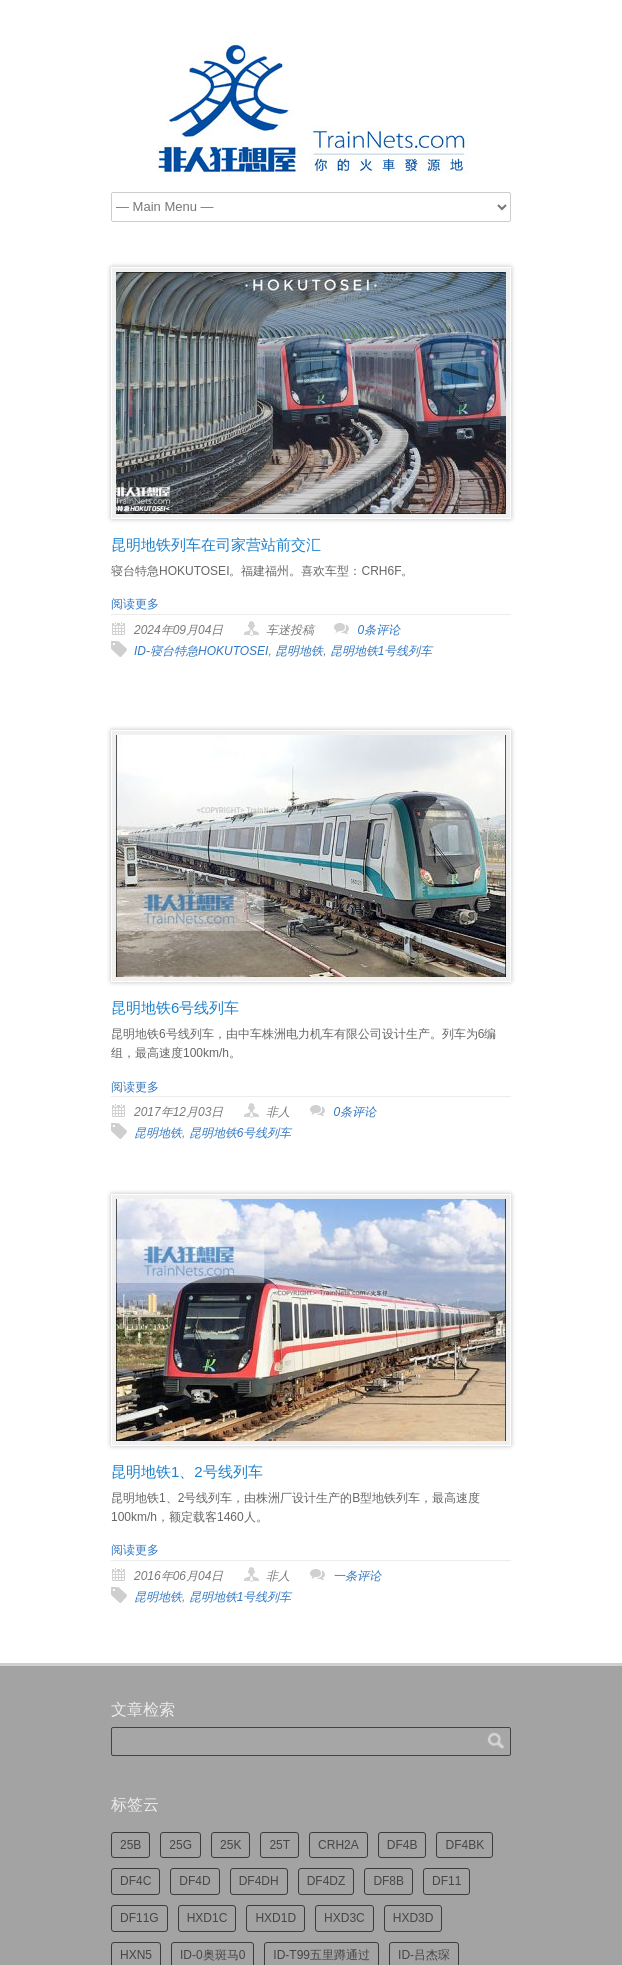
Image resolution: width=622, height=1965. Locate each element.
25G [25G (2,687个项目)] (180, 1845)
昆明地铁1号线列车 (381, 651)
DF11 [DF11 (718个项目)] (446, 1881)
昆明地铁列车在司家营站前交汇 (216, 544)
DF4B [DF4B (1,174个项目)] (402, 1845)
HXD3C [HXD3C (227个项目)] (344, 1918)
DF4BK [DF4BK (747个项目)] (464, 1845)
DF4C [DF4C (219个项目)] (135, 1881)
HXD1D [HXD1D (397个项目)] (275, 1918)
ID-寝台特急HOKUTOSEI (201, 651)
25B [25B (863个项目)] (130, 1845)
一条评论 (357, 1576)
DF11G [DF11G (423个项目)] (139, 1918)
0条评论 (378, 630)
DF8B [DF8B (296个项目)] (388, 1881)
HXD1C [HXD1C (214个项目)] (207, 1918)
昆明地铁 (299, 651)
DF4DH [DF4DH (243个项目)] (259, 1881)
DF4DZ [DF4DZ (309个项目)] (326, 1881)
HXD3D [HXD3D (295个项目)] (413, 1918)
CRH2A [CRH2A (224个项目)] (338, 1845)
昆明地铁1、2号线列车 (187, 1471)
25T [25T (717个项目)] (279, 1845)
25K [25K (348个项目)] (230, 1845)
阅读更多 (135, 604)
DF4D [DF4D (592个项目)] (194, 1881)
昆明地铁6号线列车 (175, 1007)
